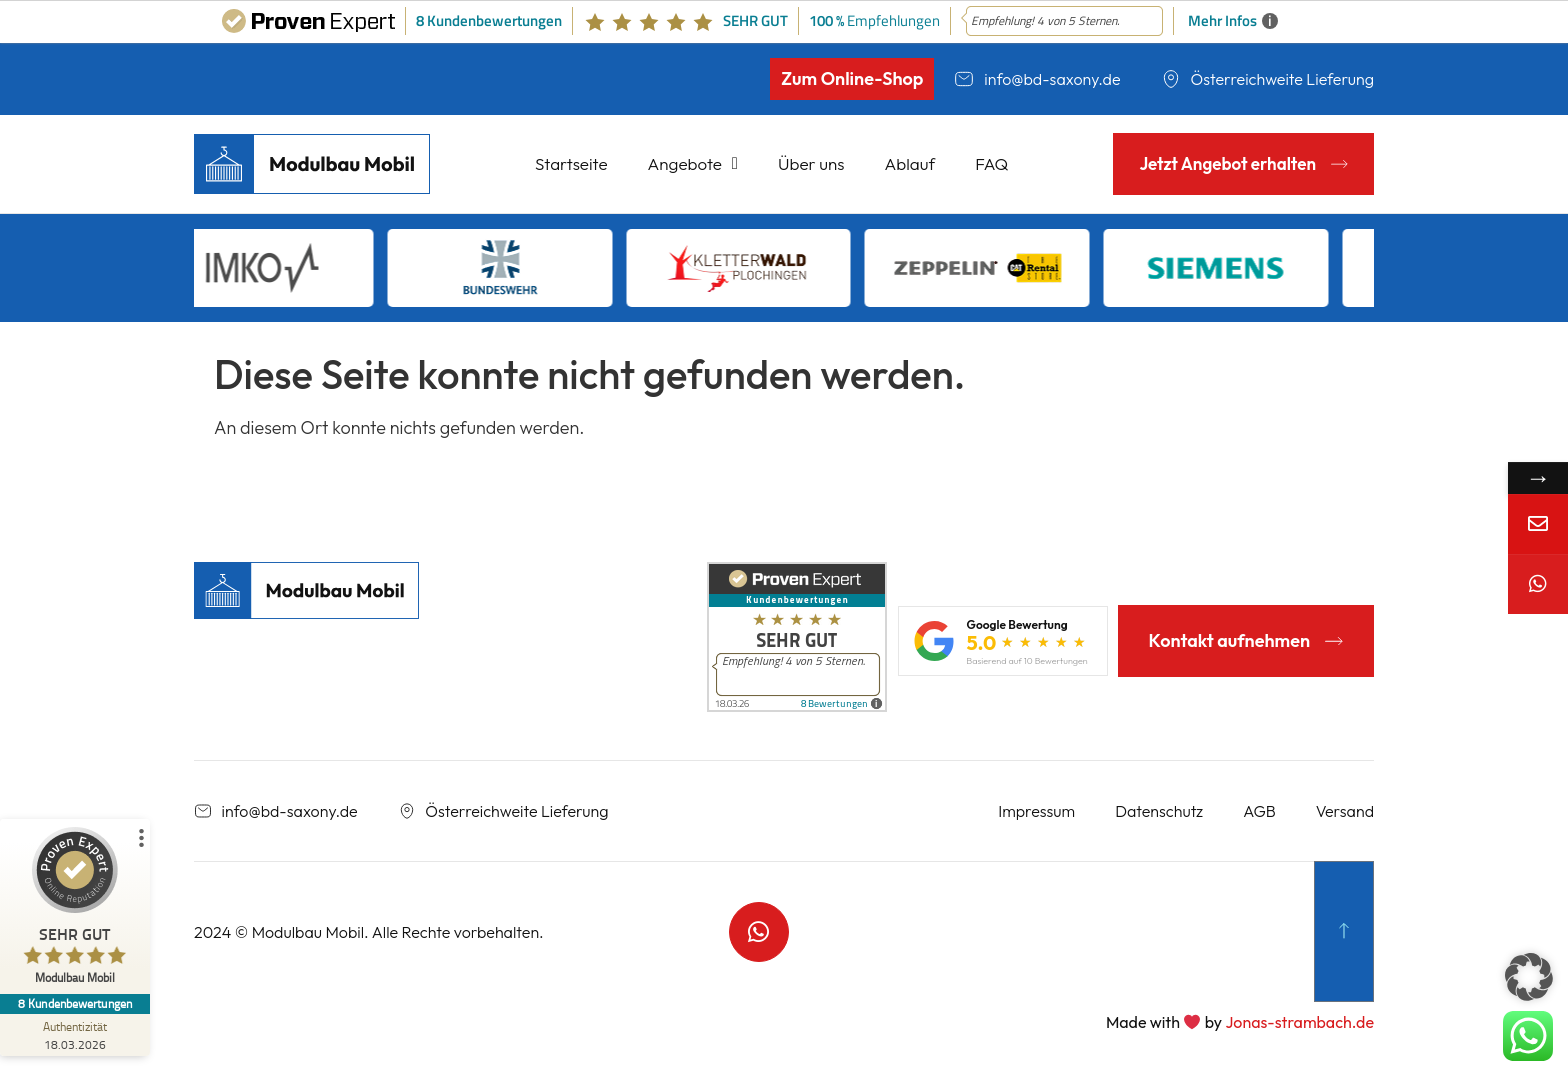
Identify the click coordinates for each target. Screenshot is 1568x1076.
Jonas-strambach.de (1299, 1022)
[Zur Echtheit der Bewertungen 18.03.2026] (75, 1035)
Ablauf (910, 163)
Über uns (811, 163)
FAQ (991, 163)
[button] (1529, 977)
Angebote (693, 163)
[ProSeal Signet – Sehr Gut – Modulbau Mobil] (75, 910)
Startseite (571, 163)
